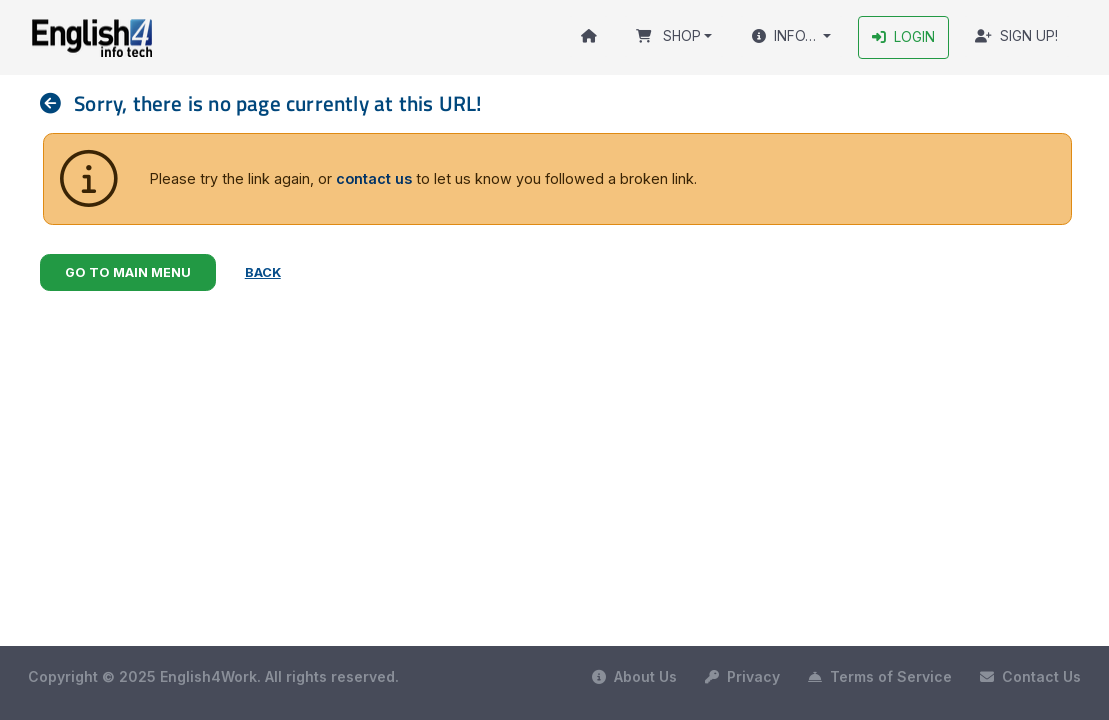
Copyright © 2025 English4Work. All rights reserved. (213, 676)
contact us (374, 178)
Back (263, 272)
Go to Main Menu (128, 272)
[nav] (57, 103)
